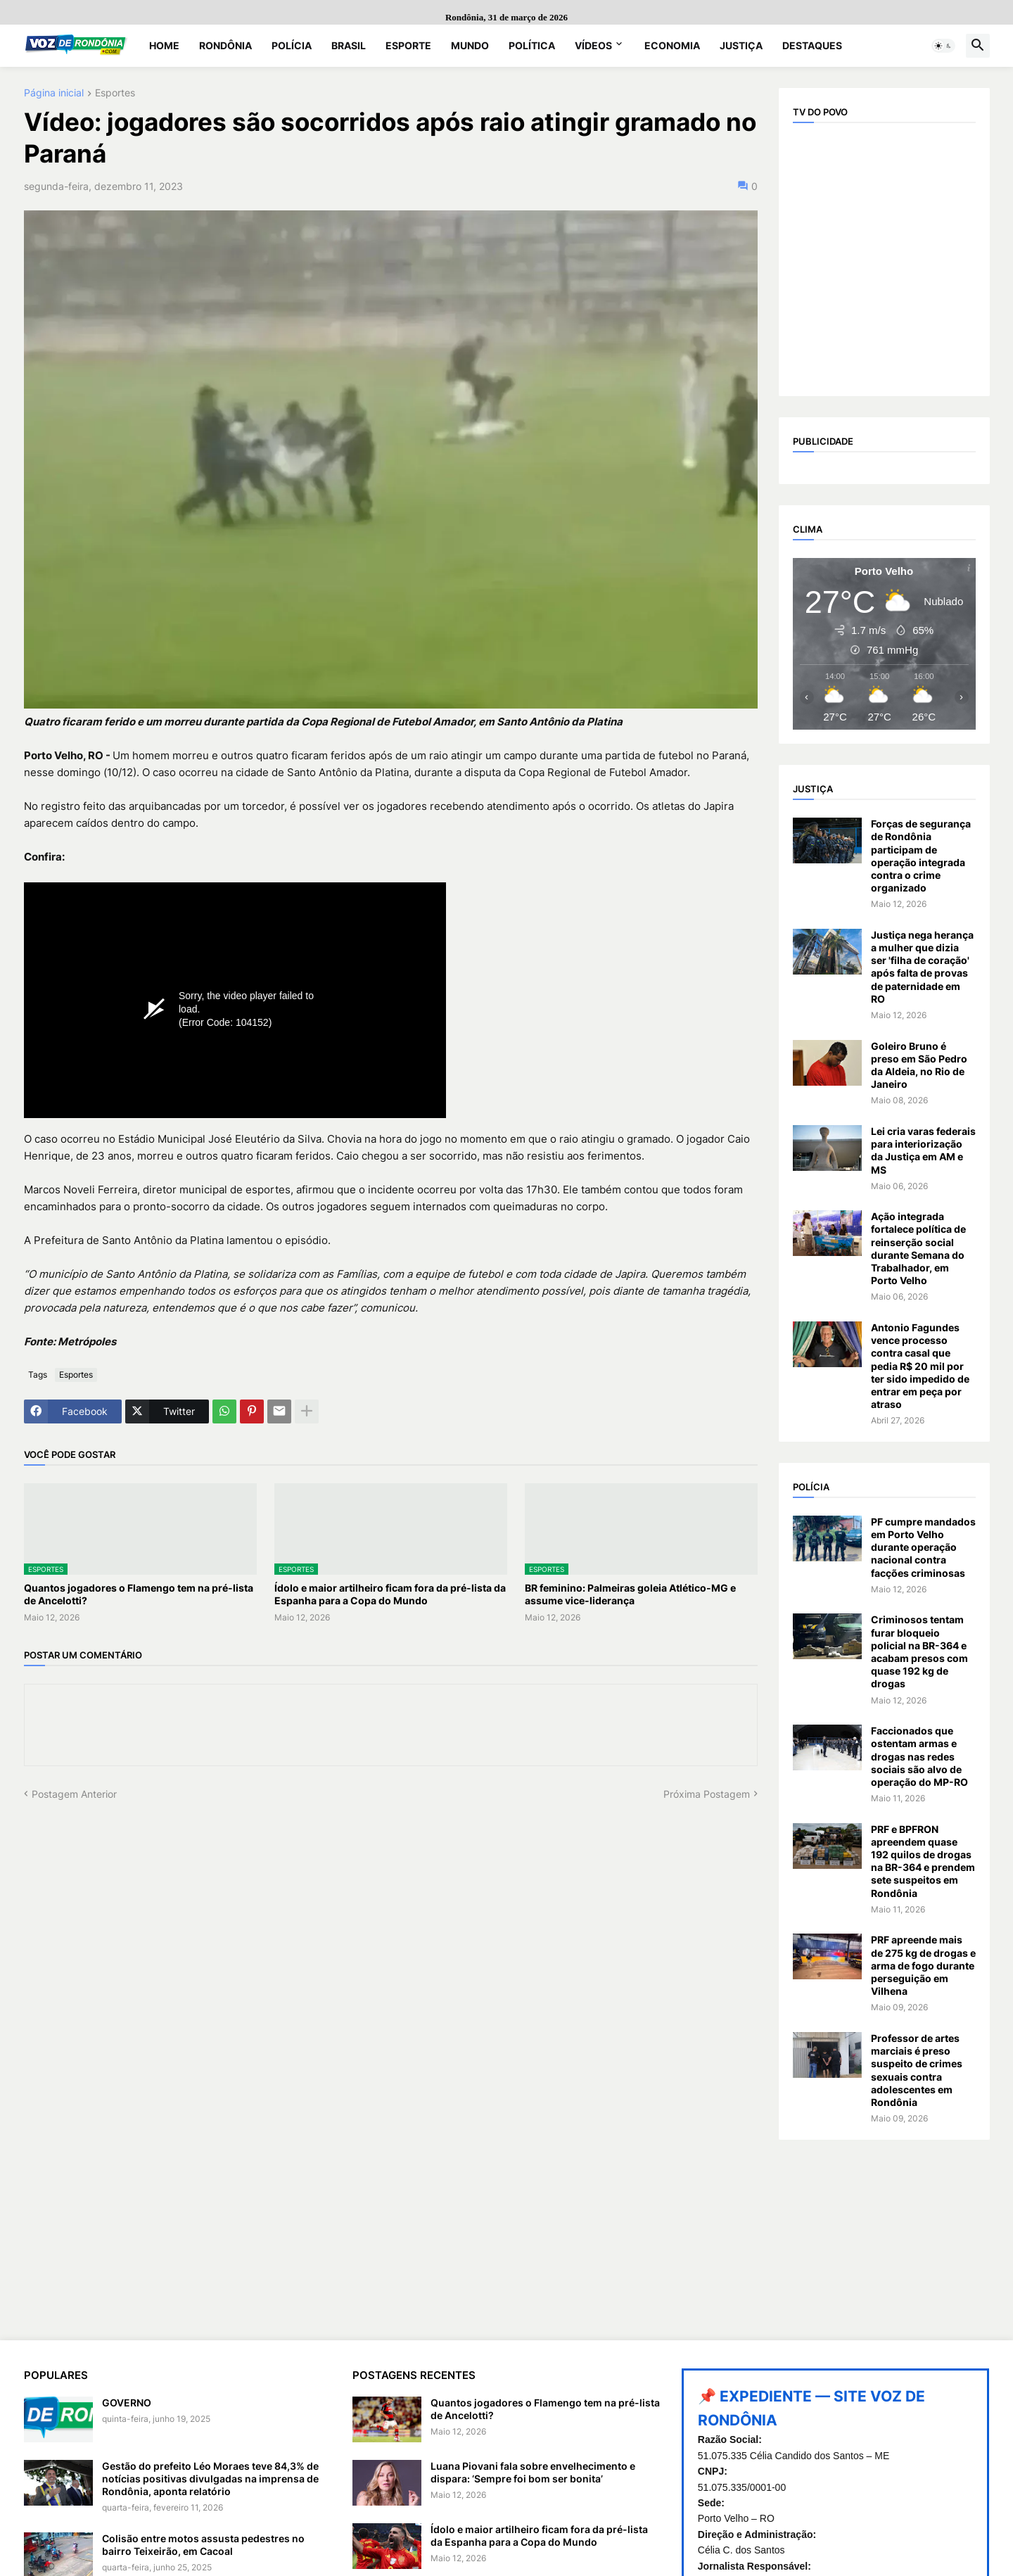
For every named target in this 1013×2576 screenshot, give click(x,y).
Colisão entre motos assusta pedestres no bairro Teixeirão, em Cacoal (203, 2544)
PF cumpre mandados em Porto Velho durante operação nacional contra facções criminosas (923, 1547)
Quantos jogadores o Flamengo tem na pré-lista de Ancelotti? (138, 1594)
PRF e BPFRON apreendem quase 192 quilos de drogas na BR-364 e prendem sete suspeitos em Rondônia (923, 1861)
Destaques (812, 45)
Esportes (115, 93)
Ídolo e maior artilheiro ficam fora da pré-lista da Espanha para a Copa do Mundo (390, 1594)
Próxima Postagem (706, 1794)
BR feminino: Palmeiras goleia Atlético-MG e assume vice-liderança (630, 1594)
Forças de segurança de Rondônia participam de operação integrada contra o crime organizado (921, 856)
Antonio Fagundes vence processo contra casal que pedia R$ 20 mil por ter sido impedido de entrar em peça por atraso (920, 1365)
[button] (943, 46)
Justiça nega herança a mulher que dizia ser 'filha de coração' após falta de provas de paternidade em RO (922, 967)
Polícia (292, 45)
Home (164, 45)
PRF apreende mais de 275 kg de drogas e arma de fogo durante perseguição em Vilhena (923, 1965)
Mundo (470, 45)
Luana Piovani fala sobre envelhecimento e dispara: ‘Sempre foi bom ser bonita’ (533, 2472)
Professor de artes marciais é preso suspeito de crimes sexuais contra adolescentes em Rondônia (916, 2070)
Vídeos (593, 45)
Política (532, 45)
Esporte (408, 45)
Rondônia (225, 45)
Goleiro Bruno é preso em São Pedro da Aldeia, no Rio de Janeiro (919, 1065)
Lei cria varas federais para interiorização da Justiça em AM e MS (923, 1150)
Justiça (741, 45)
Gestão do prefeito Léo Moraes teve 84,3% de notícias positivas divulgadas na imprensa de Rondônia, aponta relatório (210, 2478)
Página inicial (54, 93)
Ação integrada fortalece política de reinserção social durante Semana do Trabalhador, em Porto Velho (918, 1248)
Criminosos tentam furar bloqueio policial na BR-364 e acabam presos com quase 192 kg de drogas (919, 1651)
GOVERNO (126, 2403)
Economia (672, 45)
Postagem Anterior (74, 1794)
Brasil (348, 45)
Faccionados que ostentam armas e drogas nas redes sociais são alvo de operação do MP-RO (919, 1756)
